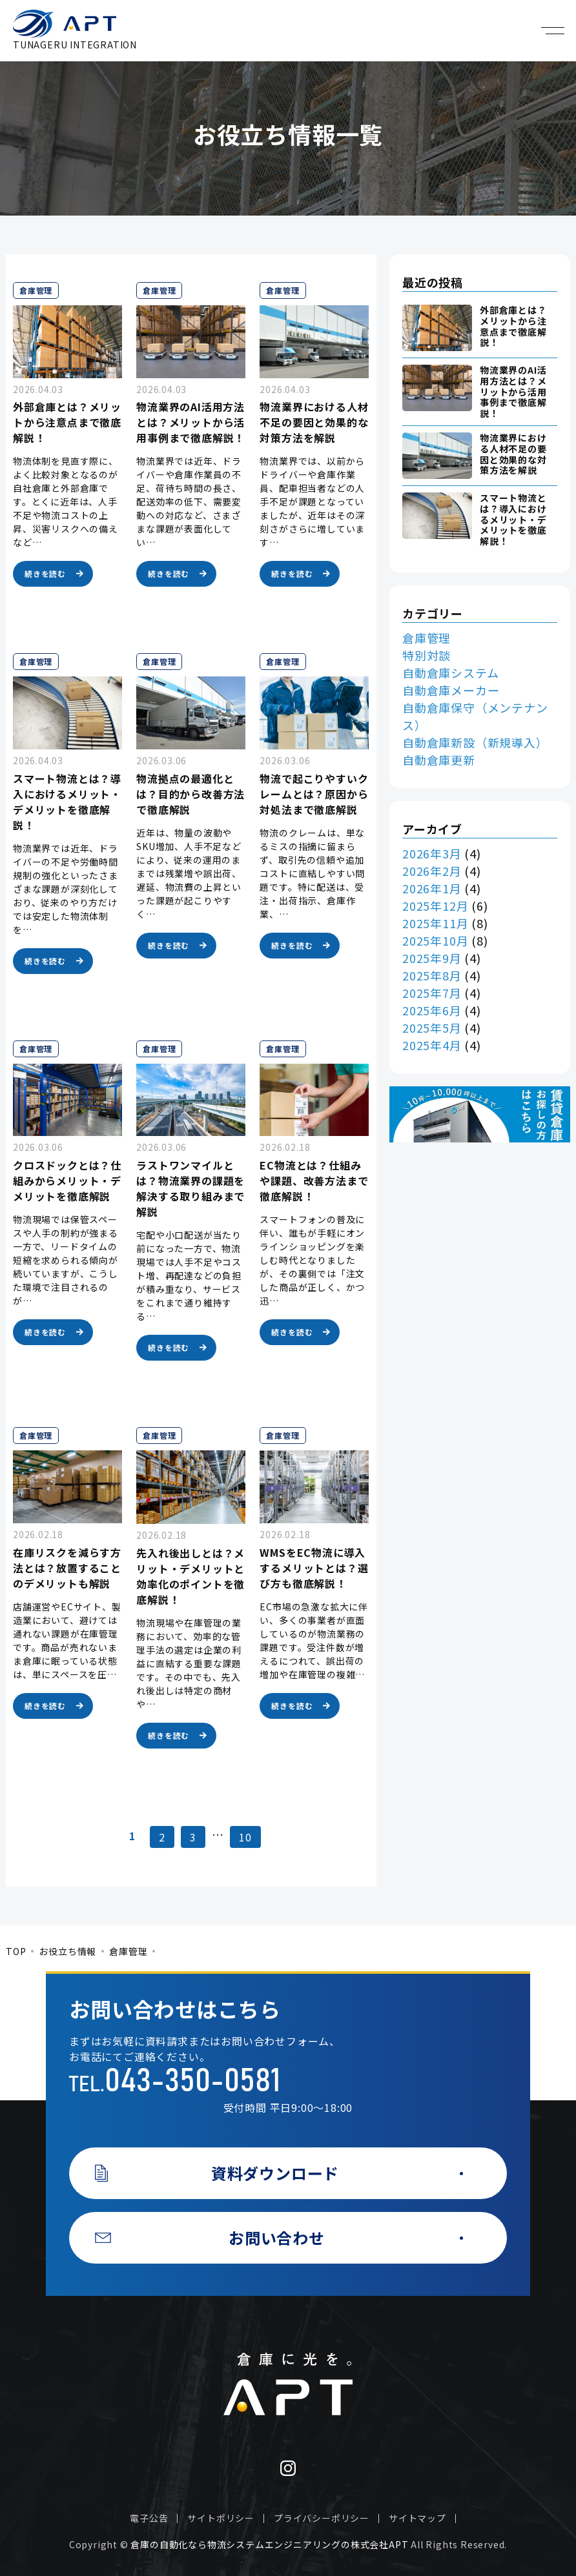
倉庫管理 (426, 637)
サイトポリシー (220, 2517)
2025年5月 (432, 1027)
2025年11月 (435, 923)
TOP (16, 1951)
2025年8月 (432, 975)
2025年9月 (432, 957)
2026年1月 (432, 888)
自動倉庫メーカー (450, 690)
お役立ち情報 (67, 1951)
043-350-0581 (192, 2081)
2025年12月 (435, 905)
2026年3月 (432, 853)
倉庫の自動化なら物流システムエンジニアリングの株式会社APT (269, 2544)
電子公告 (149, 2517)
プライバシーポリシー (321, 2517)
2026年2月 (432, 870)
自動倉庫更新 (438, 759)
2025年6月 (432, 1010)
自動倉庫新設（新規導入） (475, 742)
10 (245, 1837)
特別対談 (426, 655)
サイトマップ (417, 2517)
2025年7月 (432, 992)
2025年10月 (435, 940)
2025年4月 (432, 1045)
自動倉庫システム (450, 672)
